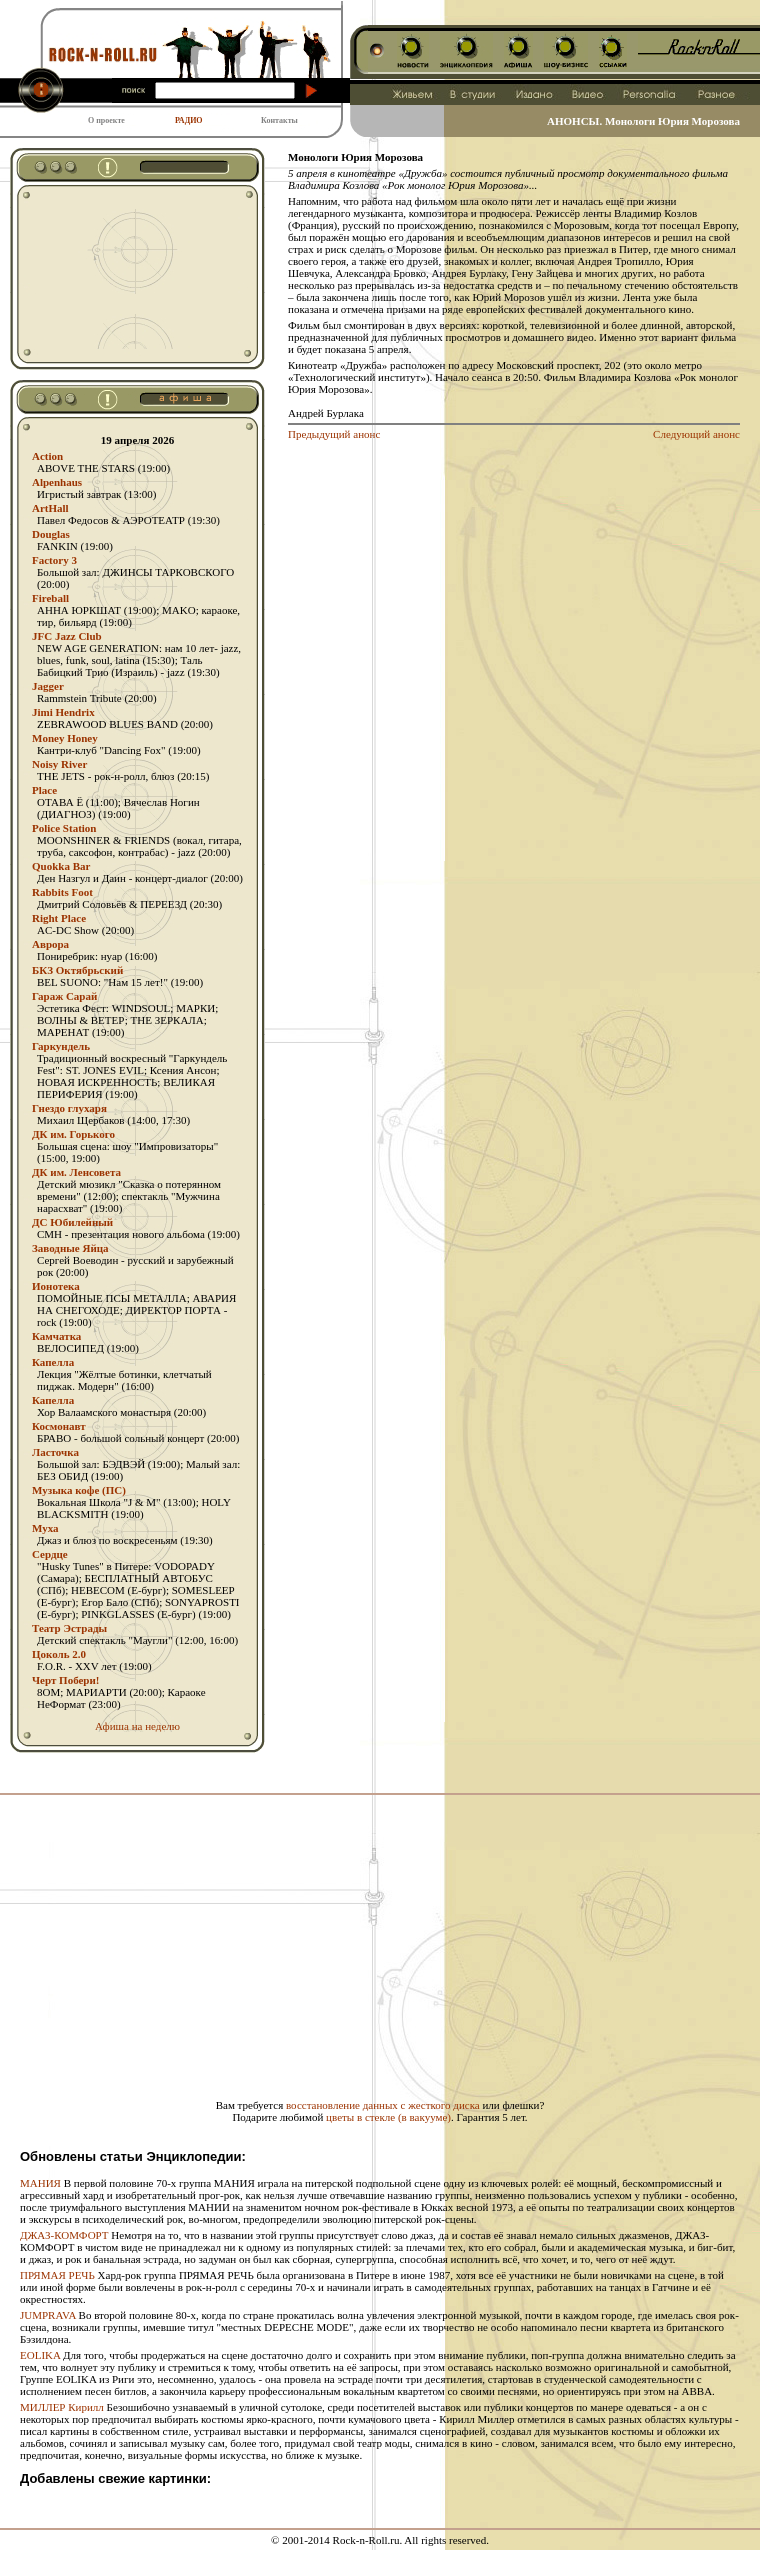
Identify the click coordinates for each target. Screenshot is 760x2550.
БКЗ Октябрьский (77, 970)
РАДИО (189, 120)
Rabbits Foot (62, 892)
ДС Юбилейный (72, 1222)
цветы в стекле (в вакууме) (388, 2117)
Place (44, 790)
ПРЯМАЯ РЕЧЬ (57, 2275)
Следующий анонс (696, 434)
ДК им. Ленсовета (76, 1172)
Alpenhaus (57, 482)
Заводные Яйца (70, 1248)
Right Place (59, 918)
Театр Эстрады (69, 1628)
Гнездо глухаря (69, 1108)
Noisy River (59, 764)
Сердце (50, 1554)
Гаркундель (61, 1046)
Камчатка (56, 1336)
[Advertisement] (122, 274)
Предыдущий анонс (334, 434)
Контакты (279, 120)
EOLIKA (40, 2355)
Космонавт (59, 1426)
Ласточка (55, 1452)
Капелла (53, 1362)
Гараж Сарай (64, 996)
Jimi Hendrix (63, 712)
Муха (45, 1528)
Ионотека (56, 1286)
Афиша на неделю (137, 1726)
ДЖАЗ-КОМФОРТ (64, 2235)
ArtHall (50, 508)
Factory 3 (54, 560)
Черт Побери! (66, 1680)
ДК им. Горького (73, 1134)
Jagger (48, 686)
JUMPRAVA (48, 2315)
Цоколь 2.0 (59, 1654)
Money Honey (65, 738)
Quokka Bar (61, 866)
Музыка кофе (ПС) (79, 1490)
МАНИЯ (40, 2183)
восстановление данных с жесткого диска (383, 2105)
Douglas (51, 534)
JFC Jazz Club (67, 636)
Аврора (50, 944)
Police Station (64, 828)
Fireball (50, 598)
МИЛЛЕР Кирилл (62, 2407)
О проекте (106, 120)
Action (47, 456)
